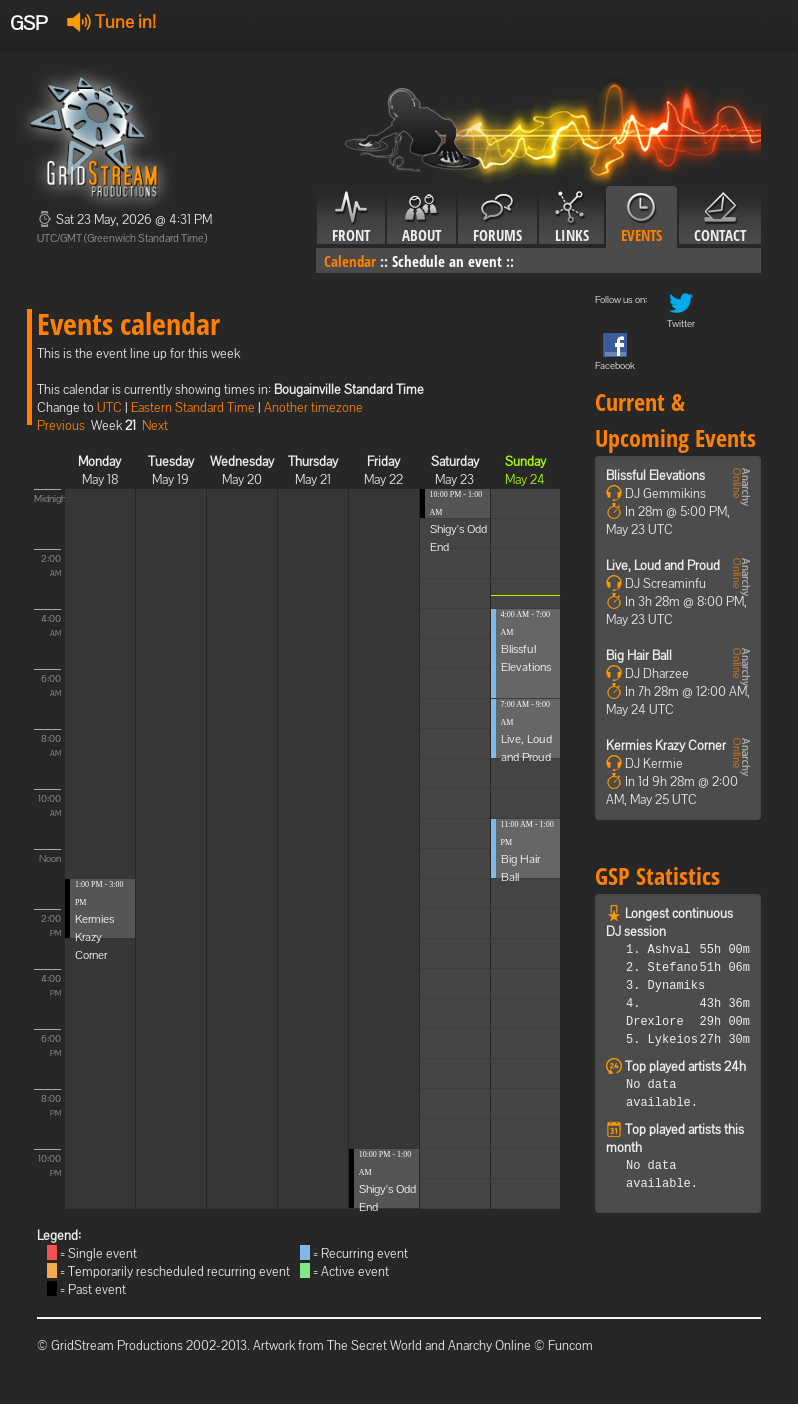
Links (571, 218)
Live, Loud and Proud (663, 565)
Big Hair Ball (639, 655)
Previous (61, 425)
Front (351, 218)
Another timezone (313, 407)
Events (641, 218)
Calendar (350, 261)
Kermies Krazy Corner (94, 937)
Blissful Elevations (655, 475)
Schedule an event (447, 261)
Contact (720, 218)
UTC (109, 407)
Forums (497, 218)
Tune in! (111, 21)
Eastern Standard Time (193, 407)
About (421, 218)
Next (155, 425)
